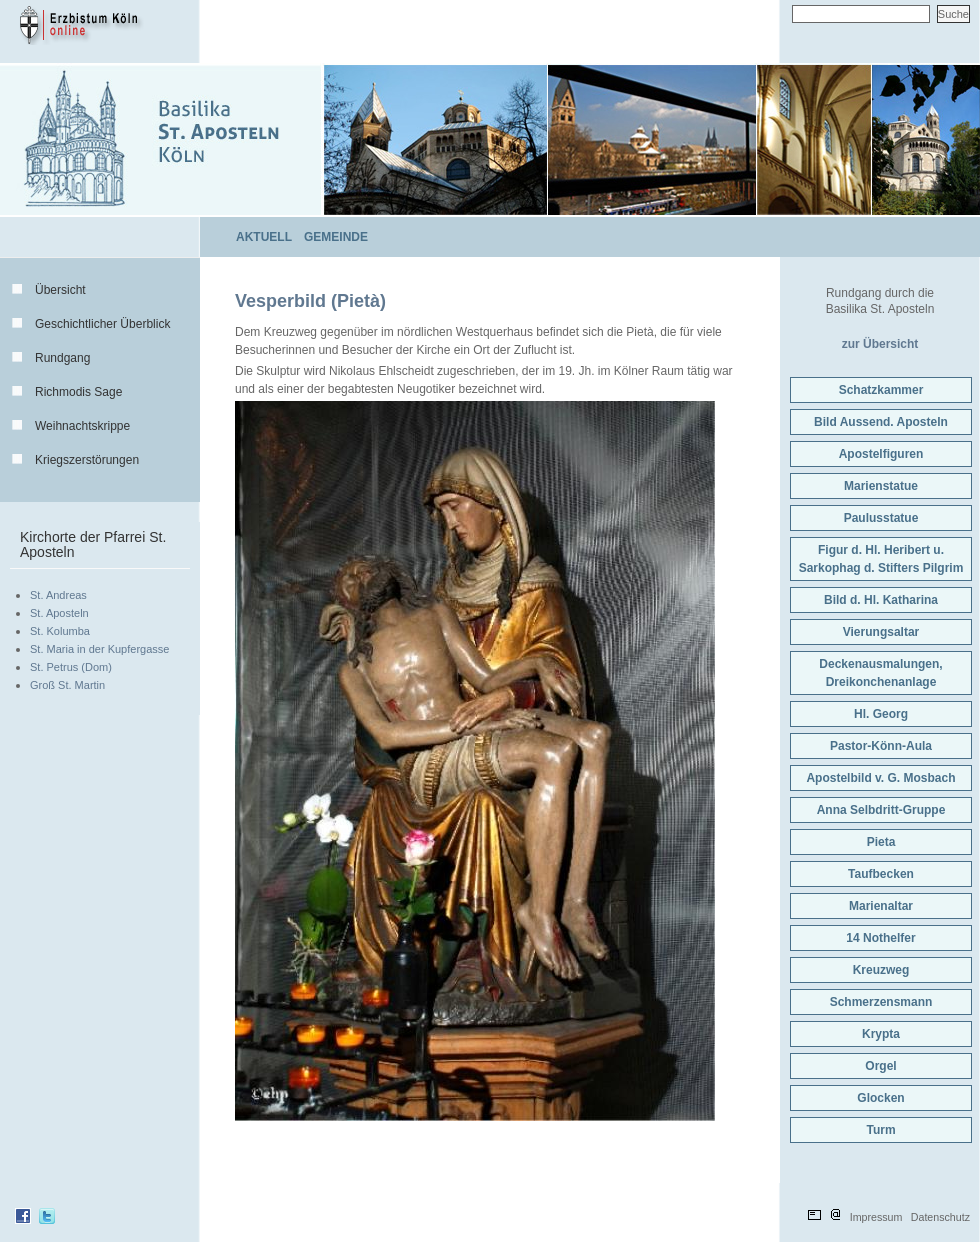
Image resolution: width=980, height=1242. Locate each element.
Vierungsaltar (881, 632)
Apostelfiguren (881, 454)
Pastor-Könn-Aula (881, 746)
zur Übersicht (880, 344)
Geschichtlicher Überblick (102, 324)
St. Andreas (58, 595)
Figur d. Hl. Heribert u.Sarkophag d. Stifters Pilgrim (881, 559)
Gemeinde (336, 237)
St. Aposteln (59, 613)
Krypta (881, 1034)
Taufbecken (881, 874)
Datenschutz (940, 1217)
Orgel (880, 1066)
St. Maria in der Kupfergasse (99, 649)
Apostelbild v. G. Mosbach (880, 778)
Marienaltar (881, 906)
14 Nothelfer (880, 938)
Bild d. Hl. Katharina (881, 600)
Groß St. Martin (67, 685)
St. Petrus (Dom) (71, 667)
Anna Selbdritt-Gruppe (881, 810)
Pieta (881, 842)
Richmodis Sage (78, 392)
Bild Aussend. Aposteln (881, 422)
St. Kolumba (60, 631)
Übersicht (60, 290)
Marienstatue (881, 486)
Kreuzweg (881, 970)
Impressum (876, 1217)
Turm (880, 1130)
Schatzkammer (881, 390)
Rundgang (62, 358)
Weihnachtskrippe (82, 426)
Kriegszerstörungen (87, 460)
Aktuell (264, 237)
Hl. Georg (881, 714)
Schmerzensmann (881, 1002)
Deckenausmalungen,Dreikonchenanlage (880, 673)
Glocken (880, 1098)
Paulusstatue (881, 518)
